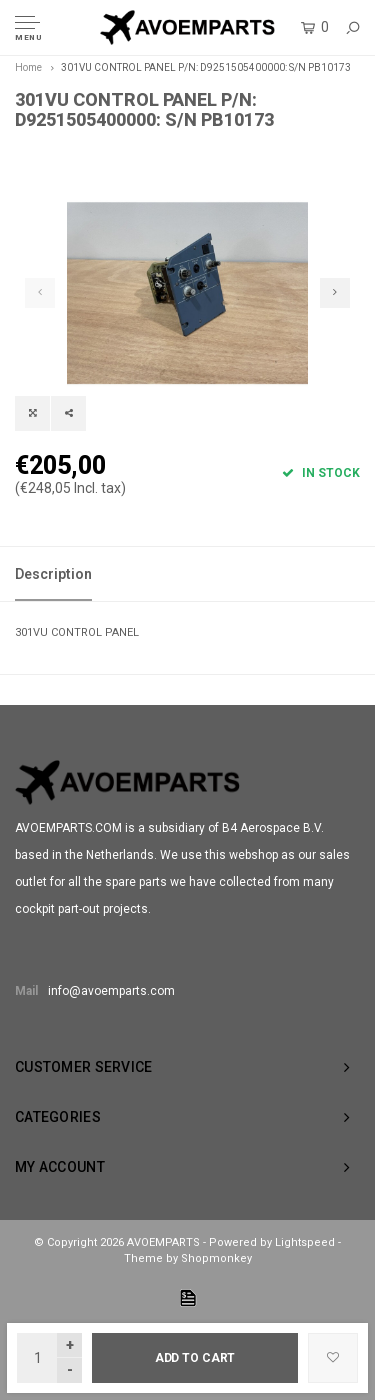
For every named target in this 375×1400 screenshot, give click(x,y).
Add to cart (195, 1358)
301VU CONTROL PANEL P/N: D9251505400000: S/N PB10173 (206, 67)
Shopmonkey (216, 1258)
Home (28, 67)
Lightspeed (305, 1242)
